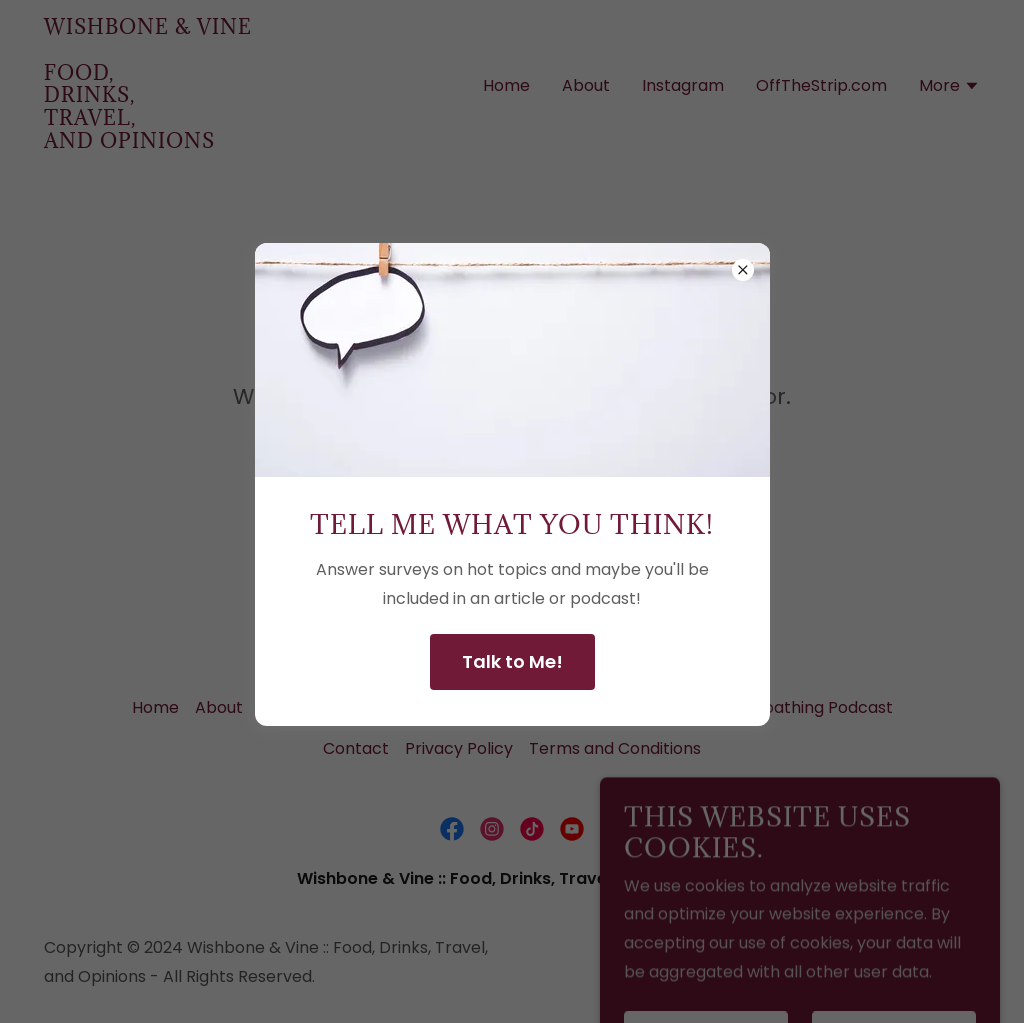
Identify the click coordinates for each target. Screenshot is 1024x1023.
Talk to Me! (512, 661)
